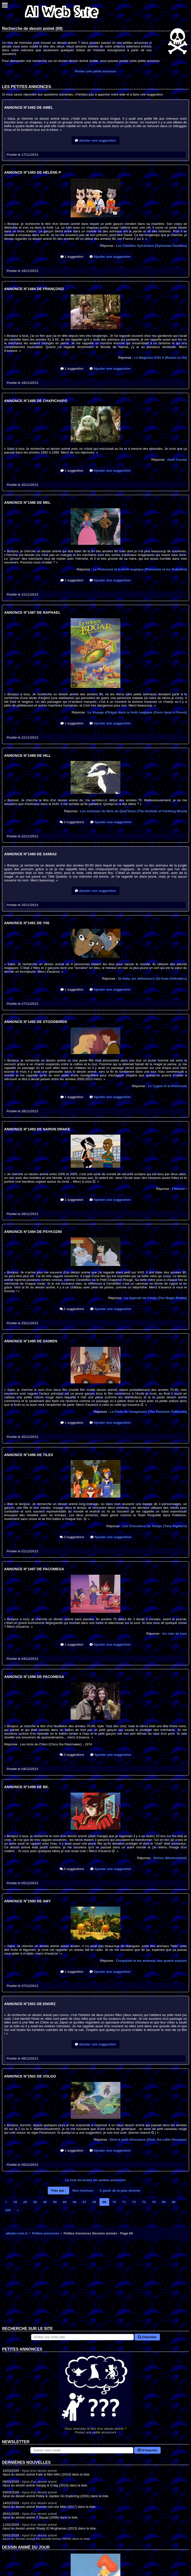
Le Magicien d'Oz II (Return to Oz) (160, 357)
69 (104, 2202)
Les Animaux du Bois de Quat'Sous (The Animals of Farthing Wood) (133, 811)
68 (94, 2202)
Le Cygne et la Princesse (167, 1086)
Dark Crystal (177, 459)
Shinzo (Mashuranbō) (170, 1858)
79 (154, 2202)
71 (124, 2202)
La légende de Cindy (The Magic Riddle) (155, 1298)
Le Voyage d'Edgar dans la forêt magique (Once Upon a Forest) (137, 712)
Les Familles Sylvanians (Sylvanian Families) (151, 246)
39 (35, 2202)
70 (114, 2202)
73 (144, 2202)
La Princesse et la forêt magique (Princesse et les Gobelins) (140, 569)
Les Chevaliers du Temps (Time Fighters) (154, 1526)
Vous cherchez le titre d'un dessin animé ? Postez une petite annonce (95, 2393)
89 (164, 2202)
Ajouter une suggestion (95, 140)
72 (134, 2202)
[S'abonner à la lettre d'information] (81, 2450)
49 (45, 2202)
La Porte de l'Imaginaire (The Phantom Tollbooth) (148, 1412)
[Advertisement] (95, 2287)
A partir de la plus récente (119, 2190)
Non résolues (82, 2190)
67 (84, 2202)
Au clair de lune (174, 1633)
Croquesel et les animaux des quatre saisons (151, 1961)
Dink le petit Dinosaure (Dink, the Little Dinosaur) (148, 2139)
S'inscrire (147, 2450)
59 (55, 2202)
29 (25, 2202)
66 (74, 2202)
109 (7, 2210)
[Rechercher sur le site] (82, 2337)
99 (174, 2202)
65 (65, 2202)
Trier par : (58, 2190)
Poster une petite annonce (95, 71)
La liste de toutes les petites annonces (95, 2180)
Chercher (147, 2337)
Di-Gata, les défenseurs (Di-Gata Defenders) (152, 978)
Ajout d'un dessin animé (39, 2471)
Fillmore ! (179, 1189)
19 (15, 2202)
